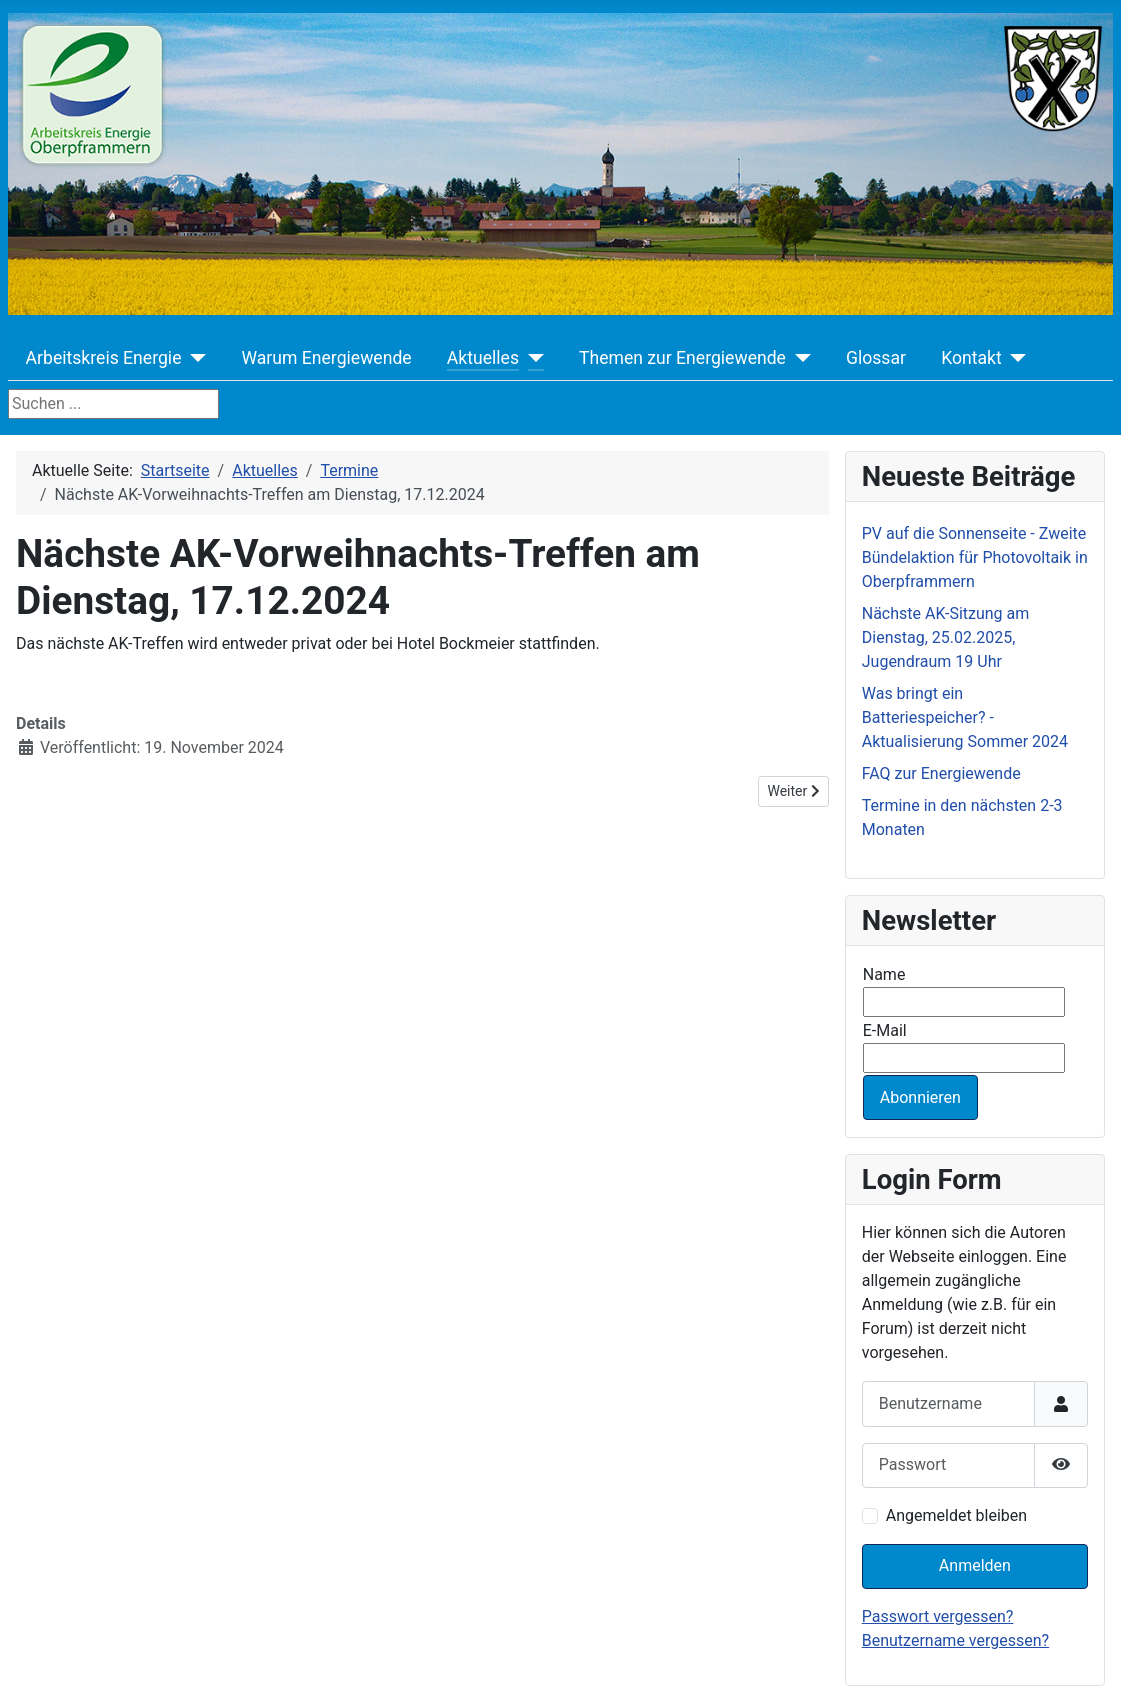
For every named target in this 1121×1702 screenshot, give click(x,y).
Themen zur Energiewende (682, 358)
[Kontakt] (1014, 358)
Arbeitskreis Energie (104, 358)
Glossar (876, 358)
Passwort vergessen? (938, 1616)
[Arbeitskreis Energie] (193, 358)
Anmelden (975, 1565)
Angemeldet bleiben (956, 1515)
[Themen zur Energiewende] (798, 358)
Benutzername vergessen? (955, 1640)
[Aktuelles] (531, 358)
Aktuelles (483, 358)
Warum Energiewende (326, 358)
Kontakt (971, 358)
